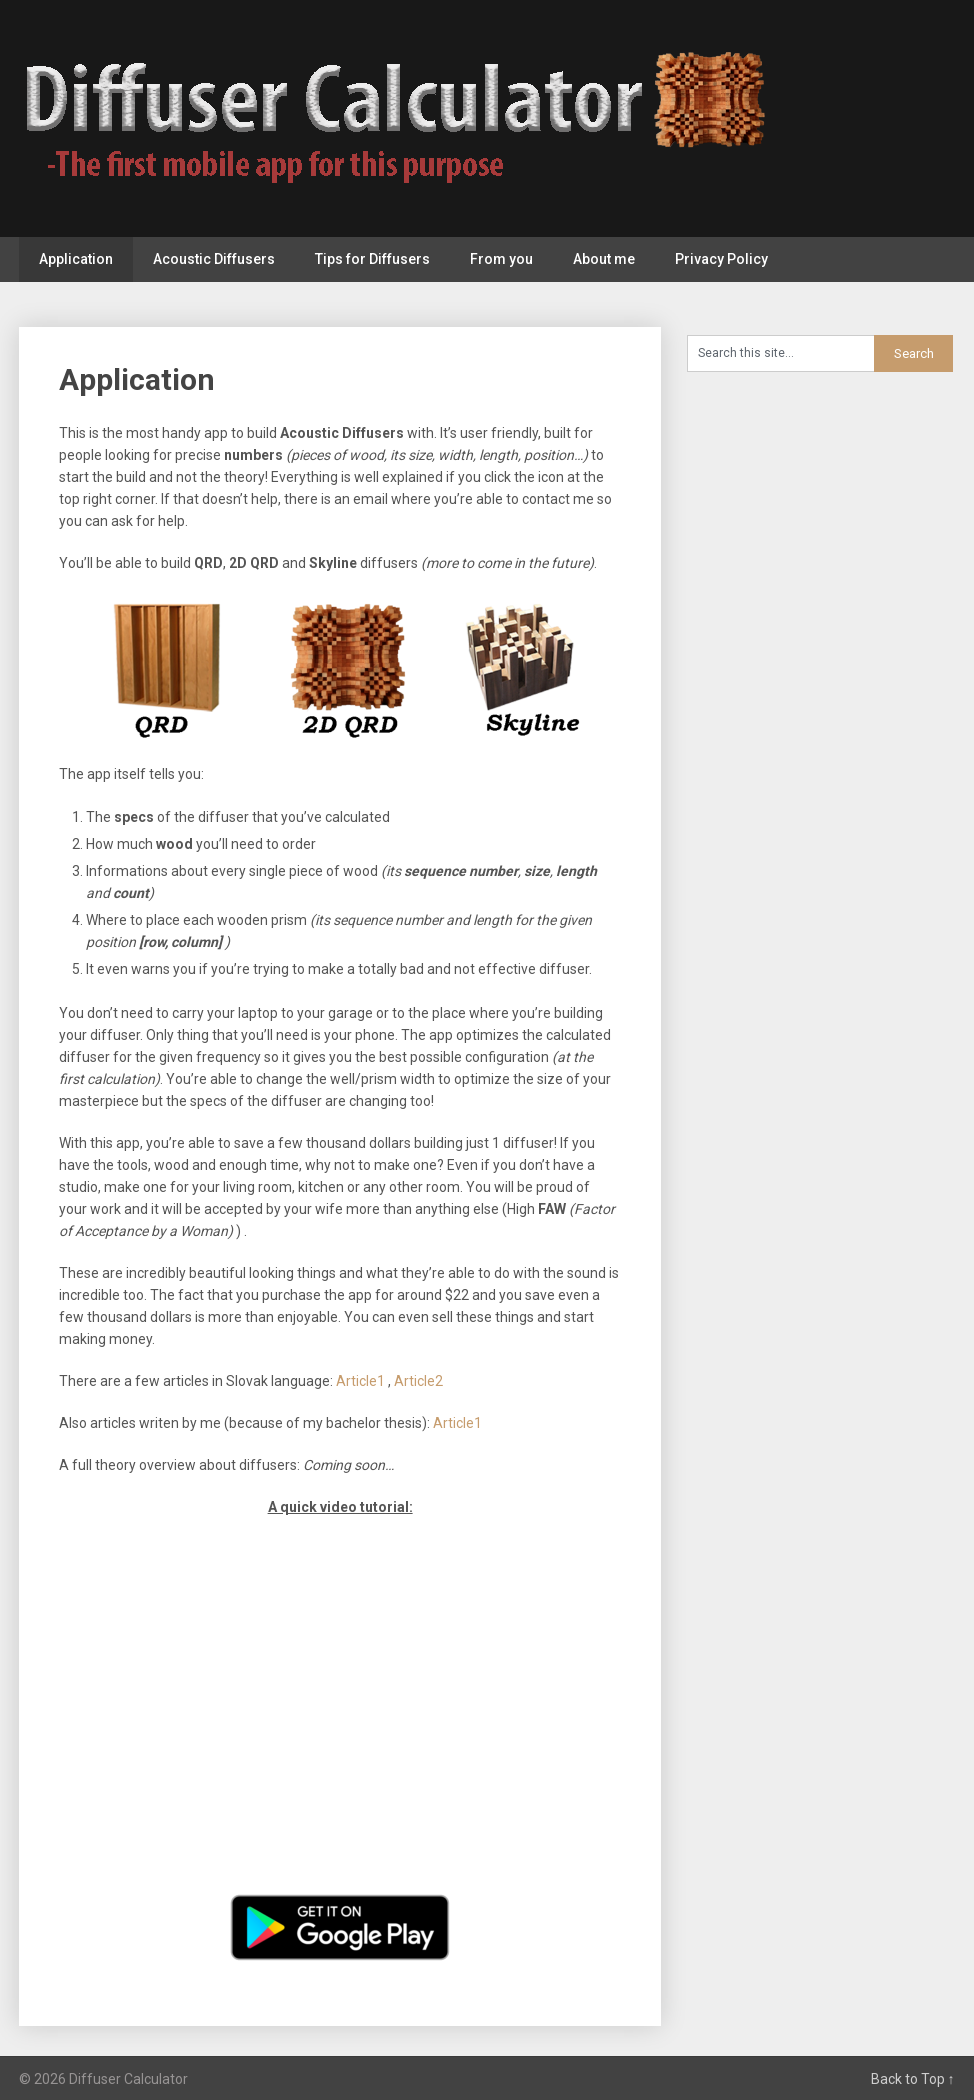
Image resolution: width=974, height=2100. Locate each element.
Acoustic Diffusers (214, 259)
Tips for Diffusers (372, 259)
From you (501, 259)
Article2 (418, 1381)
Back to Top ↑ (913, 2079)
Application (76, 259)
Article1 (362, 1381)
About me (604, 259)
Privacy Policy (721, 259)
